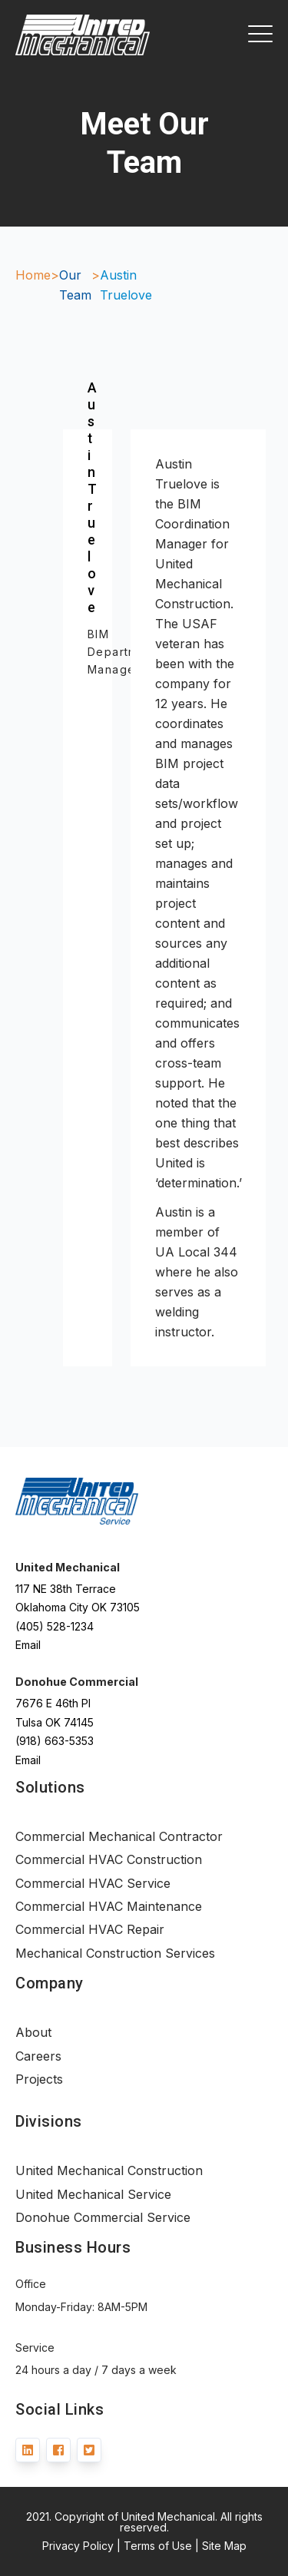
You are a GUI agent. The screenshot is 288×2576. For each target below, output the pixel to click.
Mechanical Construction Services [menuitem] (115, 1953)
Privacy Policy (78, 2545)
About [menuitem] (33, 2032)
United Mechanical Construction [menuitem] (109, 2170)
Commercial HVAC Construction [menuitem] (108, 1859)
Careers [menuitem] (38, 2056)
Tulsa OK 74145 (54, 1722)
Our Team (75, 285)
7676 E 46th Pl (53, 1703)
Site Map (224, 2545)
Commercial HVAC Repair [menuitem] (89, 1929)
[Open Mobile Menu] (260, 34)
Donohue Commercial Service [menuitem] (102, 2217)
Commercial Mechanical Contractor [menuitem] (119, 1836)
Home (33, 275)
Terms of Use (158, 2545)
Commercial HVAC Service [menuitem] (92, 1883)
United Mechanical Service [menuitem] (93, 2194)
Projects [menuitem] (39, 2079)
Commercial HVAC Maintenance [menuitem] (108, 1906)
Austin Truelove (126, 285)
